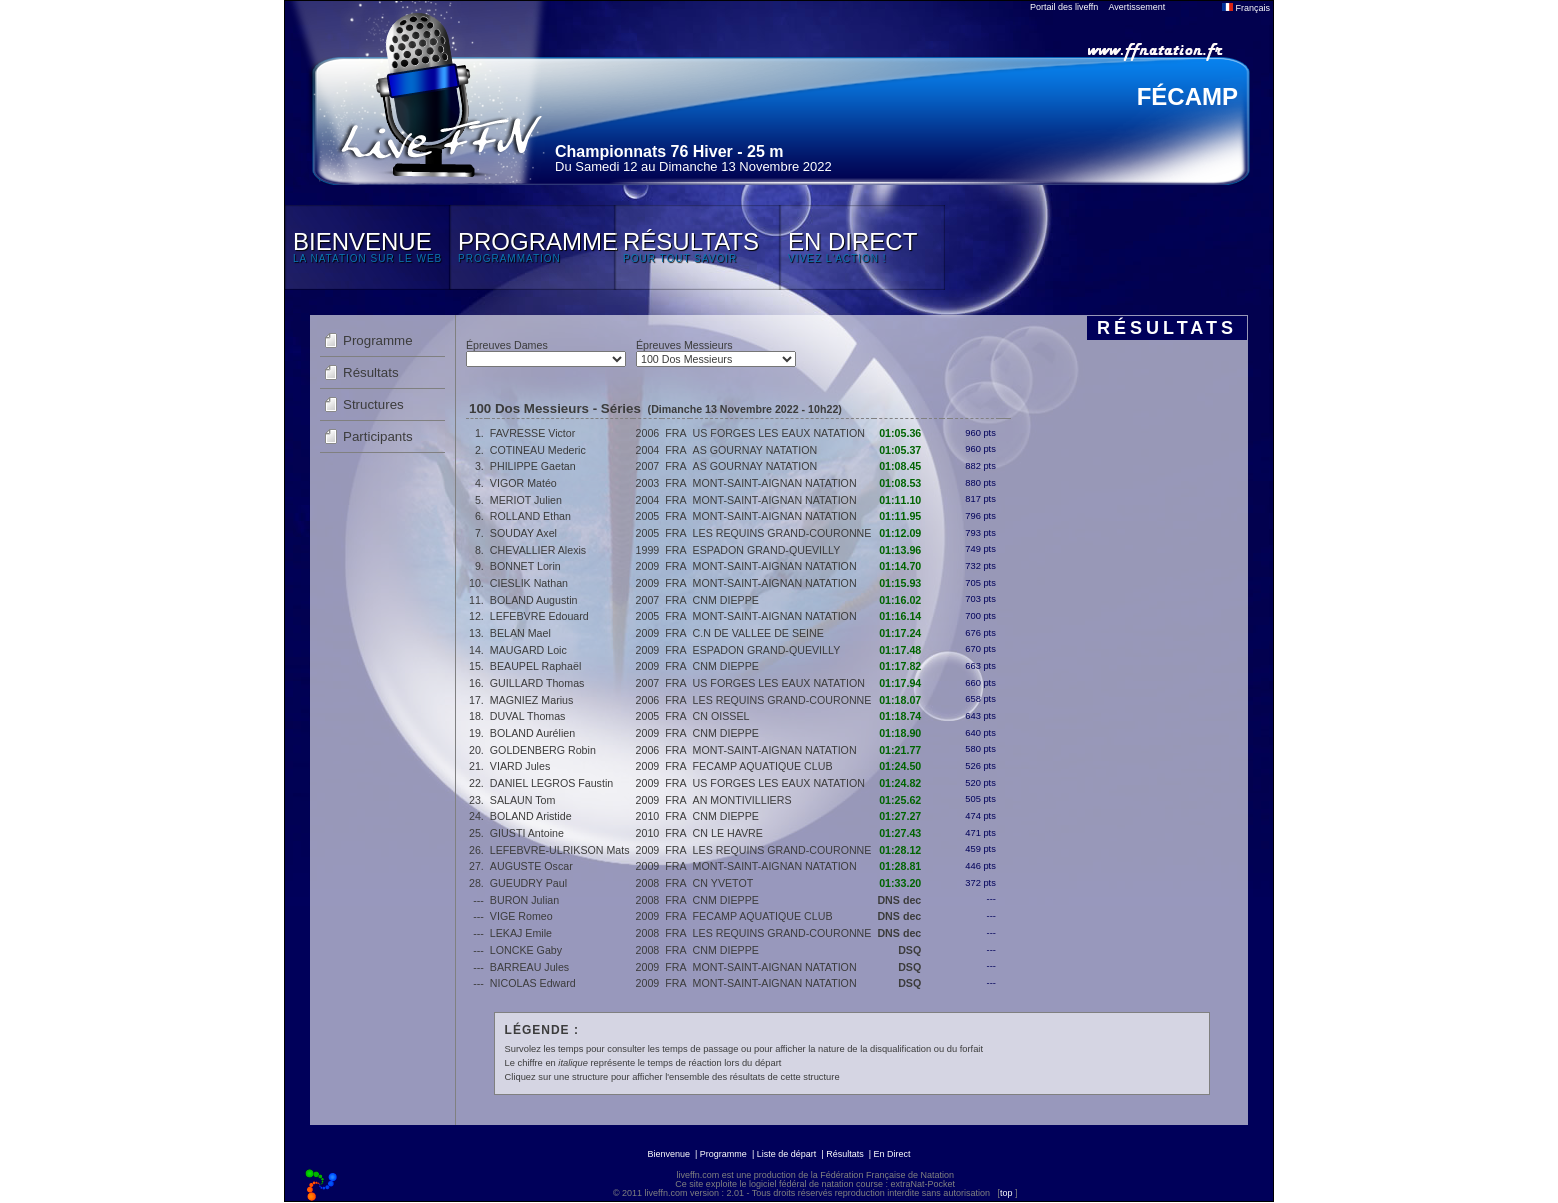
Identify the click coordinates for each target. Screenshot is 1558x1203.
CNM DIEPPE (726, 600)
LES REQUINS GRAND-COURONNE (782, 533)
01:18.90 (900, 733)
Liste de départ (787, 1154)
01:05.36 (900, 433)
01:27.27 (900, 816)
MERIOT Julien (526, 500)
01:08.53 (900, 483)
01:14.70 (900, 566)
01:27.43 (900, 833)
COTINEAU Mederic (538, 450)
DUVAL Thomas (528, 716)
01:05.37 (900, 450)
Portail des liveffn (1064, 7)
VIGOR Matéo (523, 483)
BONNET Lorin (525, 566)
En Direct (892, 1154)
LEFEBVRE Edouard (539, 616)
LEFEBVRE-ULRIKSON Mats (560, 850)
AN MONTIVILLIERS (742, 800)
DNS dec (899, 900)
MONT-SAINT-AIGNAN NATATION (775, 483)
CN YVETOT (723, 883)
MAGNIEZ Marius (531, 700)
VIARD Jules (520, 766)
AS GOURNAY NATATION (755, 450)
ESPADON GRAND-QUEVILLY (767, 550)
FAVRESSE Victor (532, 433)
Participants (378, 436)
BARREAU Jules (529, 967)
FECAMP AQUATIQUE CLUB (763, 766)
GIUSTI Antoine (527, 833)
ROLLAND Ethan (530, 516)
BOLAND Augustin (534, 600)
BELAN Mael (520, 633)
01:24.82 (900, 783)
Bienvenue (668, 1154)
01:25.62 (900, 800)
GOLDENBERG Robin (543, 750)
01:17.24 (900, 633)
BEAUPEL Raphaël (535, 666)
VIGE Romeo (521, 916)
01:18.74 (900, 716)
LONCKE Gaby (526, 950)
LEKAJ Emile (521, 933)
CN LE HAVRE (728, 833)
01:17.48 (900, 650)
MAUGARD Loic (528, 650)
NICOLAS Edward (533, 983)
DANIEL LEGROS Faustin (551, 783)
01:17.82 (900, 666)
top (1006, 1193)
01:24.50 (900, 766)
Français (1246, 8)
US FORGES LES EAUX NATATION (779, 433)
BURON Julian (524, 900)
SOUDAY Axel (523, 533)
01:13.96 (900, 550)
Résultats (371, 372)
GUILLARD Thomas (537, 683)
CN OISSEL (721, 716)
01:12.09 (900, 533)
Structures (373, 404)
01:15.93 (900, 583)
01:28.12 (900, 850)
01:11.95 (900, 516)
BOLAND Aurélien (532, 733)
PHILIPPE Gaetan (533, 466)
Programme (378, 340)
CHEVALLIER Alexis (538, 550)
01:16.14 (900, 616)
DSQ (909, 950)
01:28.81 (900, 866)
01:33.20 (900, 883)
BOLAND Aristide (531, 816)
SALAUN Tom (523, 800)
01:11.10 (900, 500)
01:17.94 (900, 683)
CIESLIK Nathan (529, 583)
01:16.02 (900, 600)
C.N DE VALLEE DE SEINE (758, 633)
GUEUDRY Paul (528, 883)
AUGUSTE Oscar (531, 866)
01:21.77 (900, 750)
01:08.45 (900, 466)
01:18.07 (900, 700)
